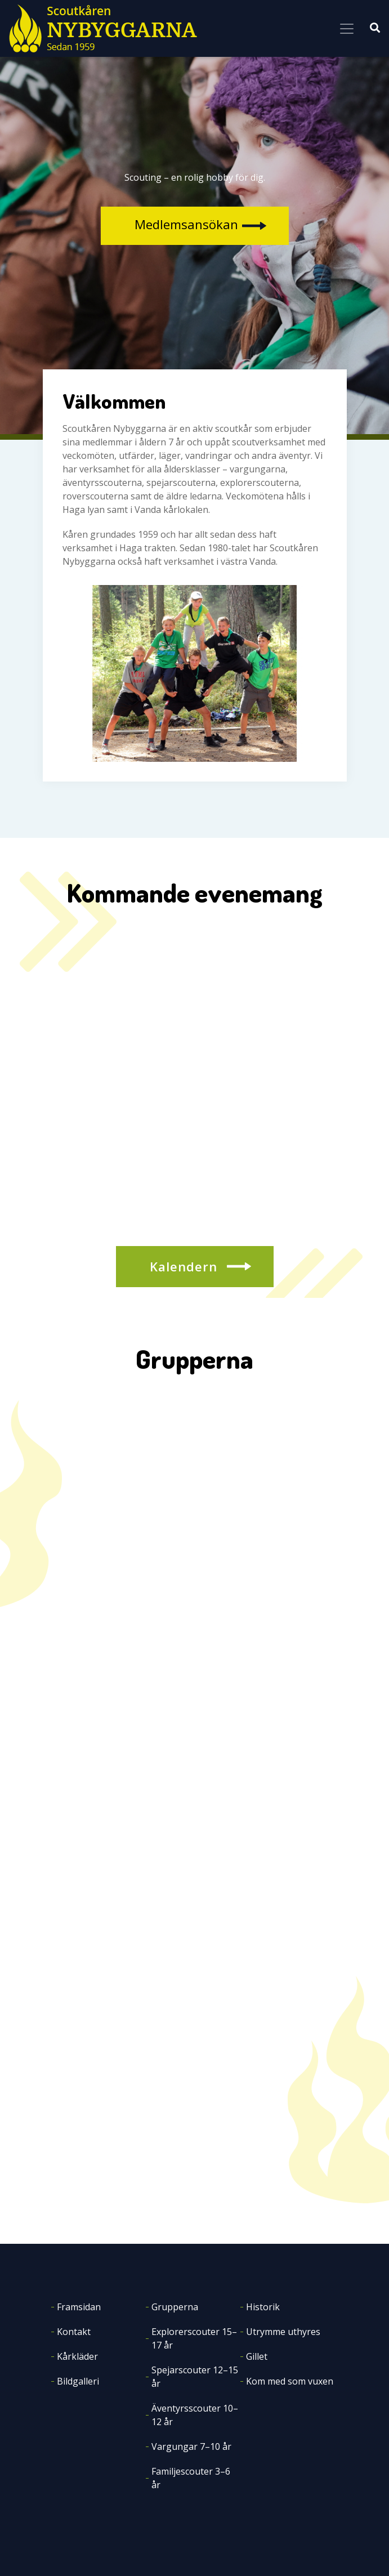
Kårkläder (77, 2356)
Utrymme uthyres (283, 2331)
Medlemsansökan (186, 224)
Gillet (256, 2356)
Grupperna (174, 2307)
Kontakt (74, 2331)
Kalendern (183, 1266)
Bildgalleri (78, 2381)
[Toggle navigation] (347, 28)
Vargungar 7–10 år (191, 2446)
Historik (263, 2307)
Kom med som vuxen (289, 2381)
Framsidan (79, 2307)
